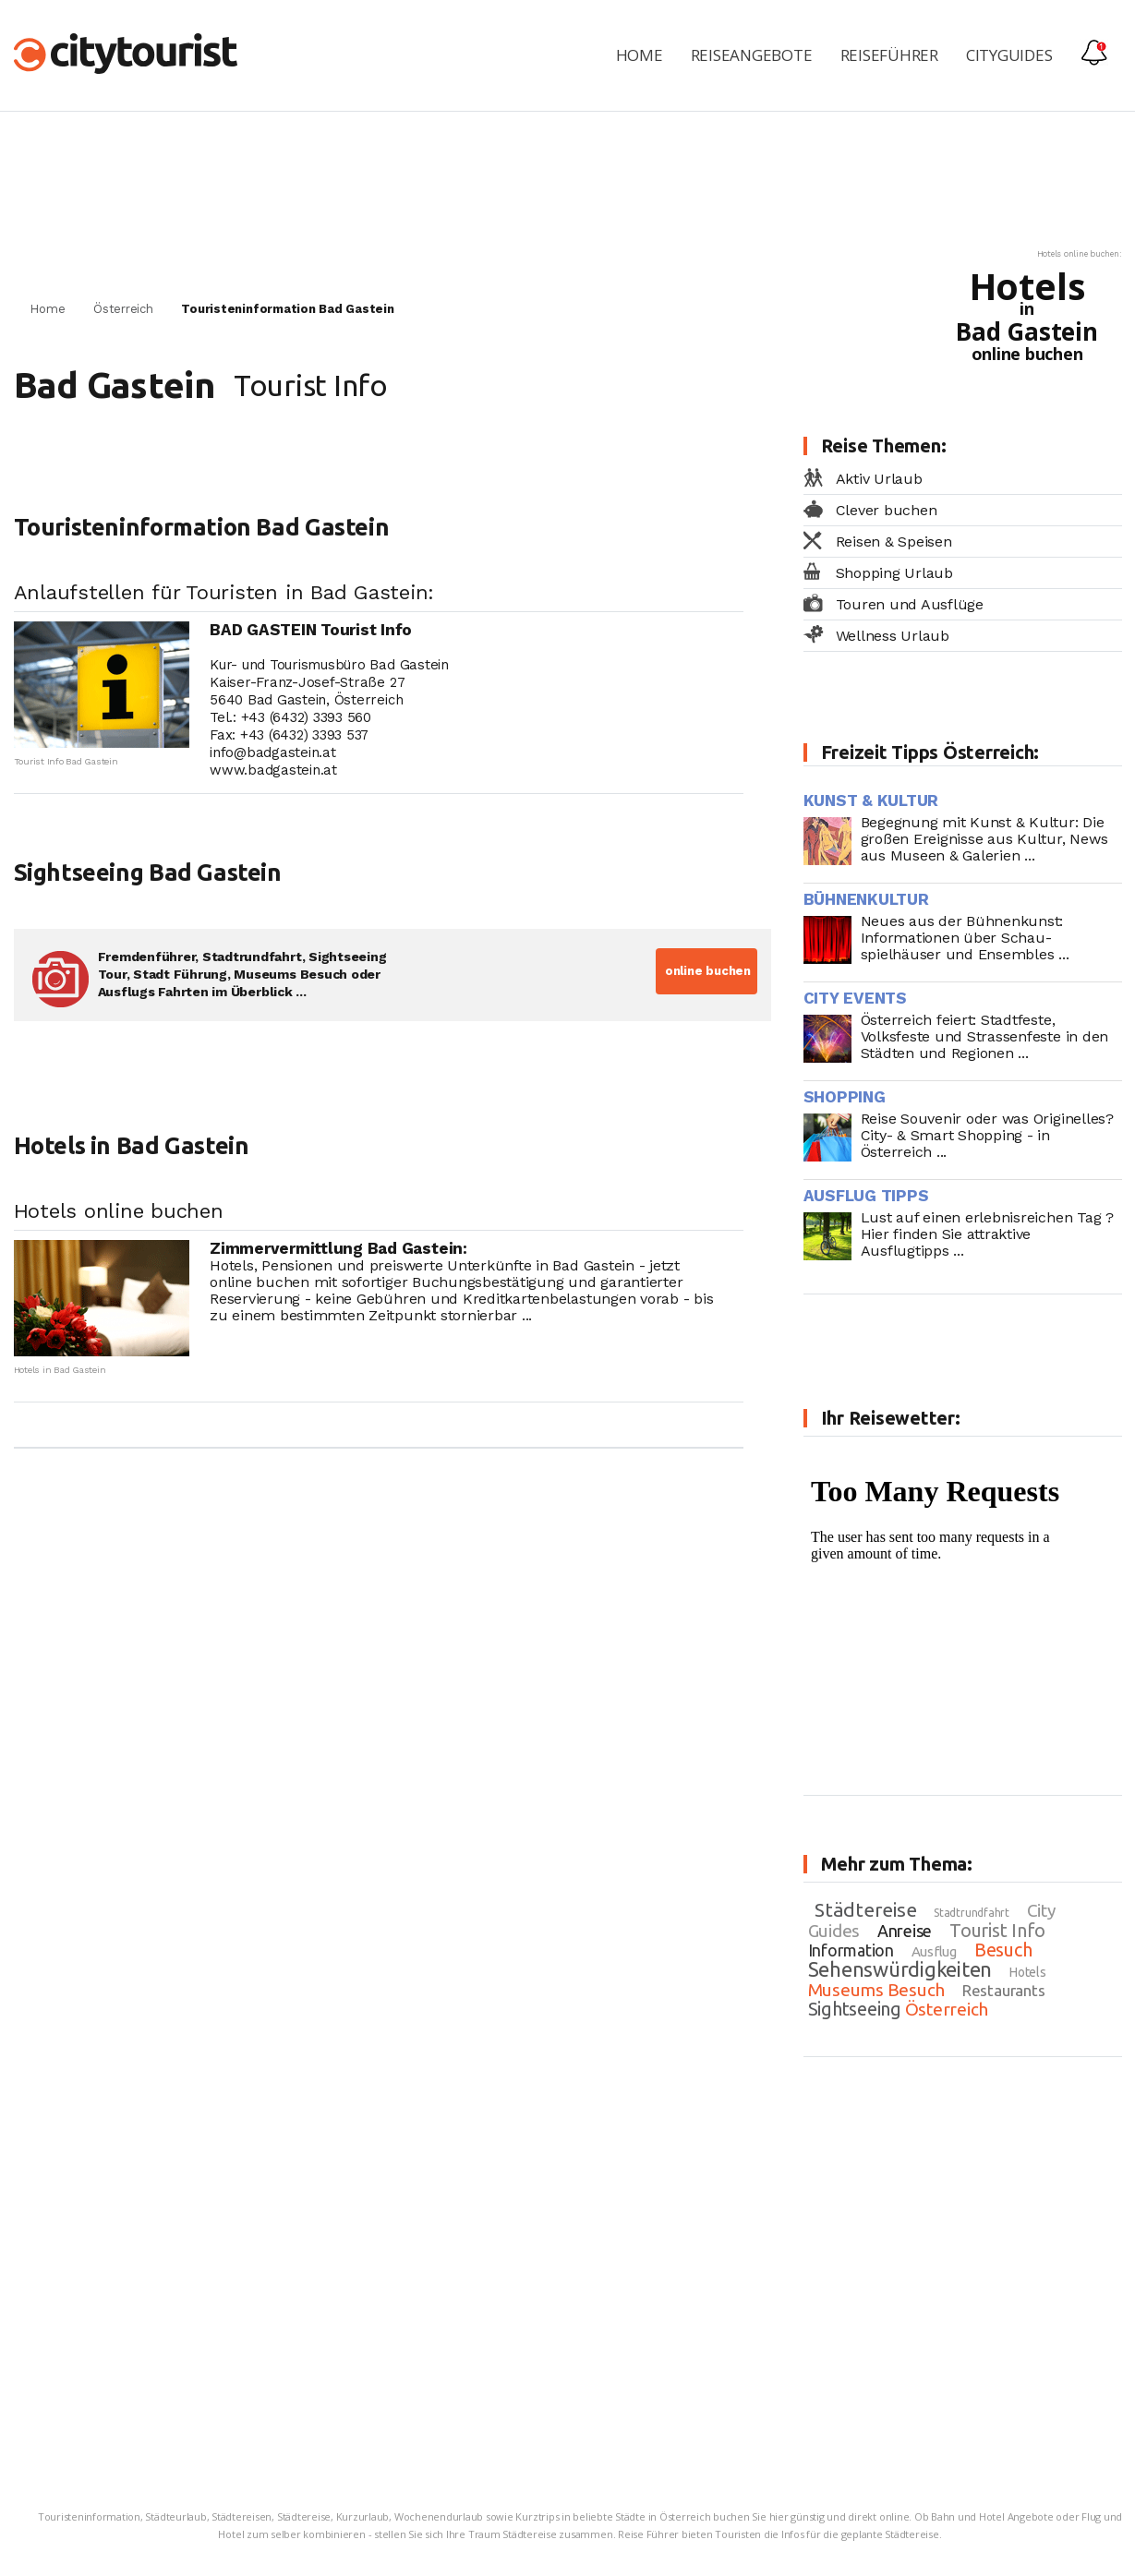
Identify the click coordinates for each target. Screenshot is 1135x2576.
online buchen (706, 971)
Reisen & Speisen (894, 541)
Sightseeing (854, 2008)
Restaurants (1003, 1990)
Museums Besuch (877, 1990)
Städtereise (865, 1909)
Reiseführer (889, 55)
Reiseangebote (752, 55)
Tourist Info (997, 1930)
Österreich (123, 309)
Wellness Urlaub (892, 635)
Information (851, 1950)
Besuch (1003, 1949)
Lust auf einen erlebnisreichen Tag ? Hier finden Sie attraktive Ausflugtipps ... (987, 1234)
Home (639, 55)
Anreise (904, 1930)
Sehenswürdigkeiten (900, 1968)
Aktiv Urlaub (879, 479)
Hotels (1027, 1972)
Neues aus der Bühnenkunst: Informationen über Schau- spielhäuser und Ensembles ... (965, 937)
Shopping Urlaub (894, 573)
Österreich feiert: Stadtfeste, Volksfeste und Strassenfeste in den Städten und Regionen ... (985, 1036)
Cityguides (1009, 55)
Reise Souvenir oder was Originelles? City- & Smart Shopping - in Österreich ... (987, 1135)
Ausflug (934, 1951)
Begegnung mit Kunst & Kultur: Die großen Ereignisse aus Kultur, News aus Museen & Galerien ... (984, 838)
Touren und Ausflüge (910, 604)
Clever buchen (886, 510)
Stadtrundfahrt (971, 1913)
